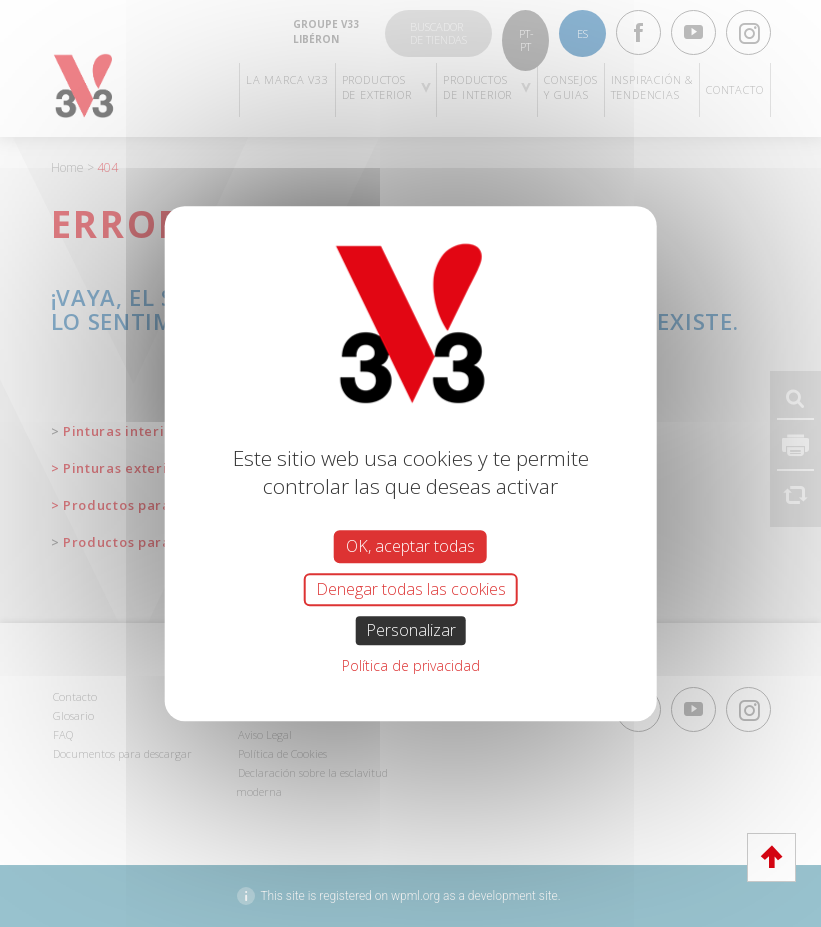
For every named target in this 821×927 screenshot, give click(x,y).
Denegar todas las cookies (411, 589)
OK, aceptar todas (410, 546)
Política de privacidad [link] (411, 665)
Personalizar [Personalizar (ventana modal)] (411, 630)
